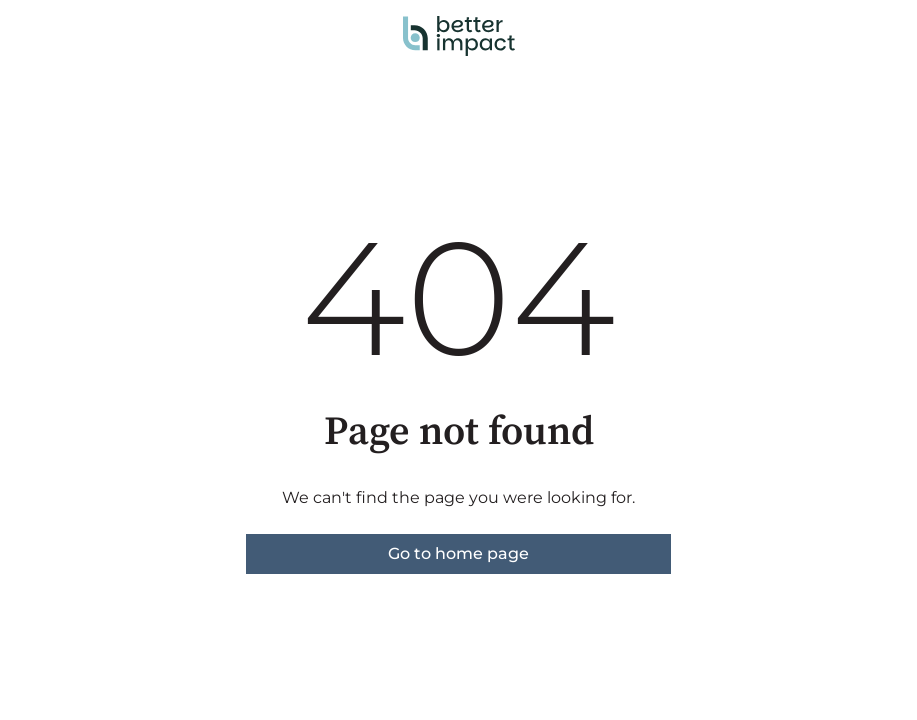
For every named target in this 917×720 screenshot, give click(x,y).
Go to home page (458, 553)
